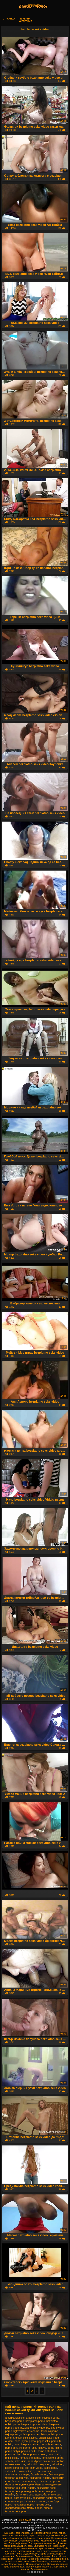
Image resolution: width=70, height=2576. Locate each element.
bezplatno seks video (32, 2427)
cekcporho (33, 2431)
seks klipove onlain (39, 2461)
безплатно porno (50, 2481)
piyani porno (28, 2441)
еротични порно (14, 2501)
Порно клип (59, 2546)
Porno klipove (59, 2556)
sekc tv (9, 2461)
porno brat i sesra (51, 2444)
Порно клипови (59, 2538)
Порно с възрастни (38, 2535)
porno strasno (38, 2454)
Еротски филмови (18, 2543)
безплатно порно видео (19, 2491)
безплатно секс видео (28, 2494)
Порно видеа (35, 5)
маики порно (34, 2507)
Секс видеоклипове (41, 2533)
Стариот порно (17, 2564)
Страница (9, 18)
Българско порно (43, 2546)
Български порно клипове (42, 2543)
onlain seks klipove (26, 2437)
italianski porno (49, 2431)
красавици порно (24, 2504)
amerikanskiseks (14, 2417)
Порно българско (13, 2561)
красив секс (43, 2504)
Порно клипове (47, 2553)
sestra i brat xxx (14, 2467)
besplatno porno (14, 2421)
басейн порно (39, 2474)
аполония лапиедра (17, 2474)
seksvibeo (57, 2464)
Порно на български (57, 2564)
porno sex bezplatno (17, 2454)
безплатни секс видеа (25, 2481)
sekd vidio (20, 2461)
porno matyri (12, 2451)
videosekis (11, 2471)
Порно (45, 2566)
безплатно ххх (22, 2497)
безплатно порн (46, 2487)
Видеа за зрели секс (21, 2546)
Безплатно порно (24, 2556)
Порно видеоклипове (27, 2553)
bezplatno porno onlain (34, 2424)
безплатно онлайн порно (20, 2487)
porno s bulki (28, 2451)
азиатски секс (44, 2471)
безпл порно (56, 2474)
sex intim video (33, 2467)
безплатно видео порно (19, 2484)
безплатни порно (40, 2477)
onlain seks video (49, 2437)
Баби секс (29, 2538)
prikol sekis (11, 2457)
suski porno (50, 2467)
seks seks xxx (17, 2464)
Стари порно (43, 2538)
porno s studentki (47, 2451)
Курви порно (58, 2533)
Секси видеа (16, 2538)
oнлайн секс (12, 2441)
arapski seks (33, 2417)
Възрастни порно (60, 2559)
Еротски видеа (47, 2548)
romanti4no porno (30, 2457)
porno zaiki (54, 2454)
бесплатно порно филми (47, 2497)
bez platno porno (35, 2421)
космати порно (33, 2566)
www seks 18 (26, 2471)
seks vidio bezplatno (38, 2464)
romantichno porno (52, 2457)
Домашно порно (29, 2548)
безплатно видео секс (48, 2484)
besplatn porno (50, 2417)
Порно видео (25, 2520)
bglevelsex (19, 2431)
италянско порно (36, 2501)
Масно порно (48, 2540)
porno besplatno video (26, 2444)
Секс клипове (56, 2535)
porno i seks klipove (34, 2447)
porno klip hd (55, 2447)
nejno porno (12, 2434)
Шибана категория (25, 20)
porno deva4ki (13, 2447)
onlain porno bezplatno (34, 2434)
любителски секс (15, 2507)
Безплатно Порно (10, 2548)
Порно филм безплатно (35, 2561)
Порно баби (62, 2548)
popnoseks (43, 2441)
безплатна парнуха (16, 2477)
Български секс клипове (16, 2533)
